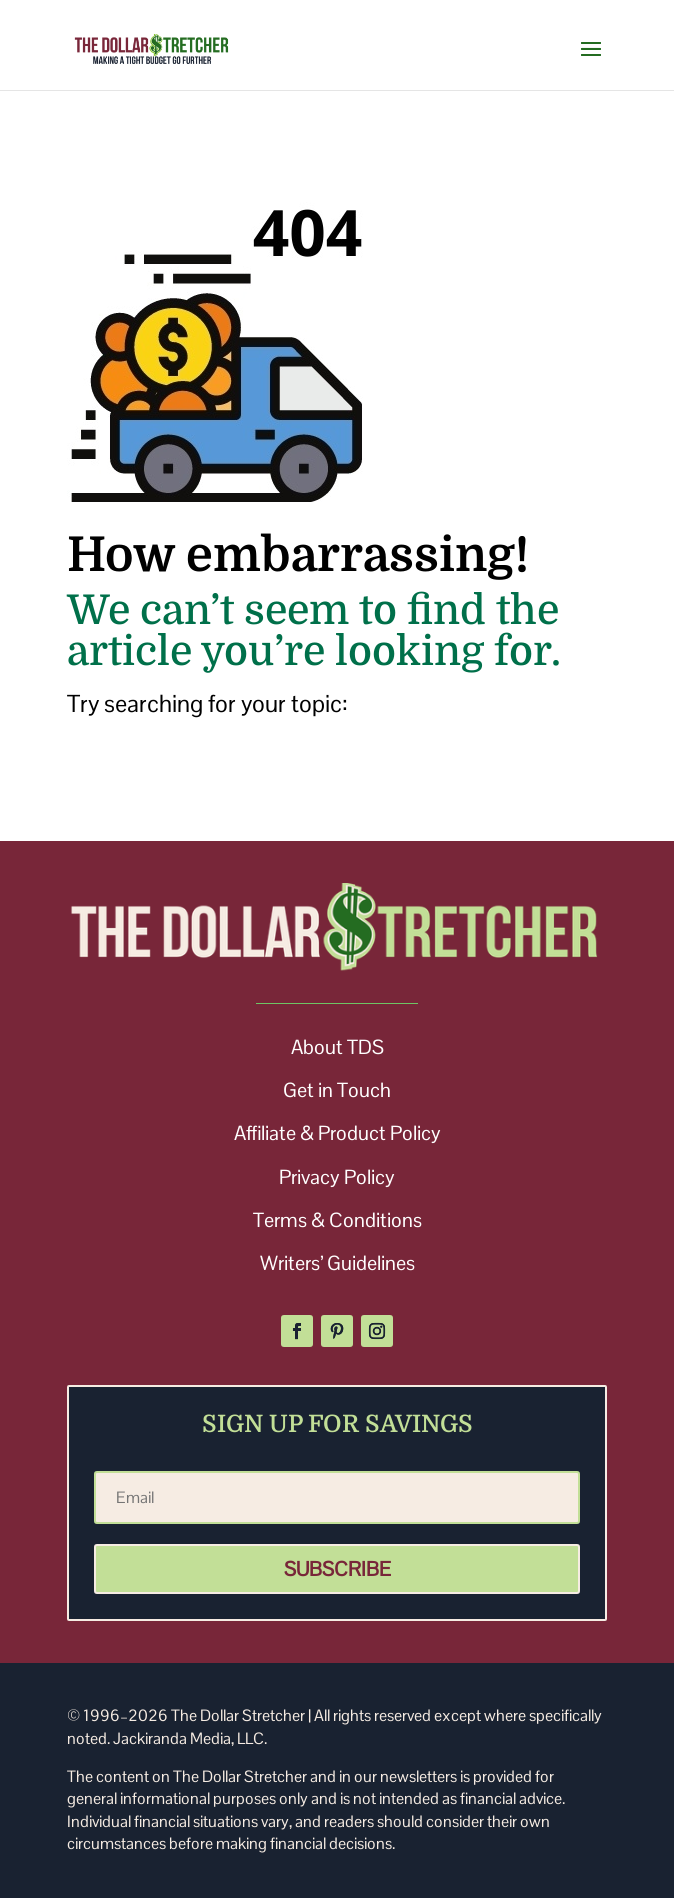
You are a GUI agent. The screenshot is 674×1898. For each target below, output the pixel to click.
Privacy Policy (337, 1177)
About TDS (337, 1047)
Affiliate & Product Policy (337, 1133)
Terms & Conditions (337, 1220)
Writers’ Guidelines (337, 1263)
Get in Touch (337, 1090)
